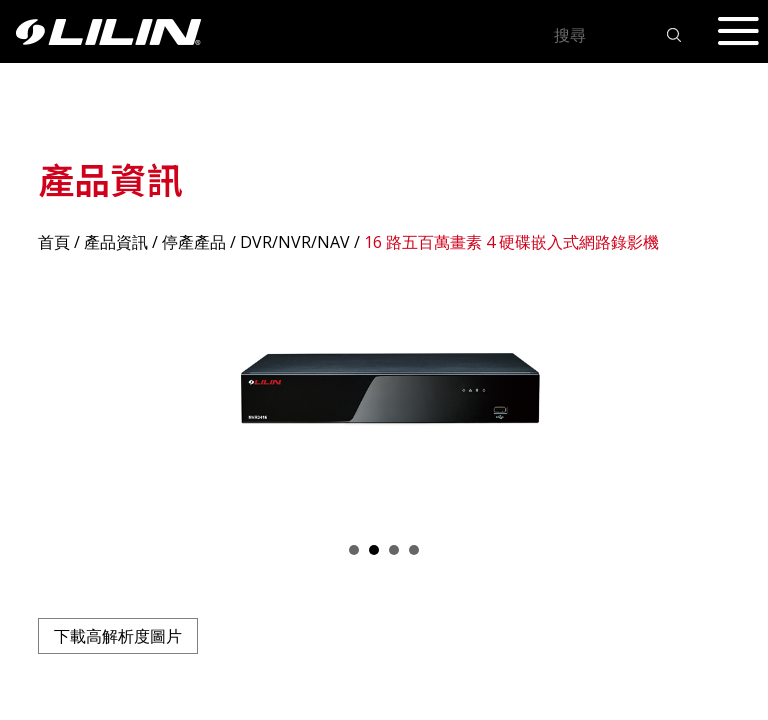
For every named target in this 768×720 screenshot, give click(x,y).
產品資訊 (116, 242)
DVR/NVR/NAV (295, 242)
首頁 (54, 242)
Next (704, 397)
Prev (64, 397)
